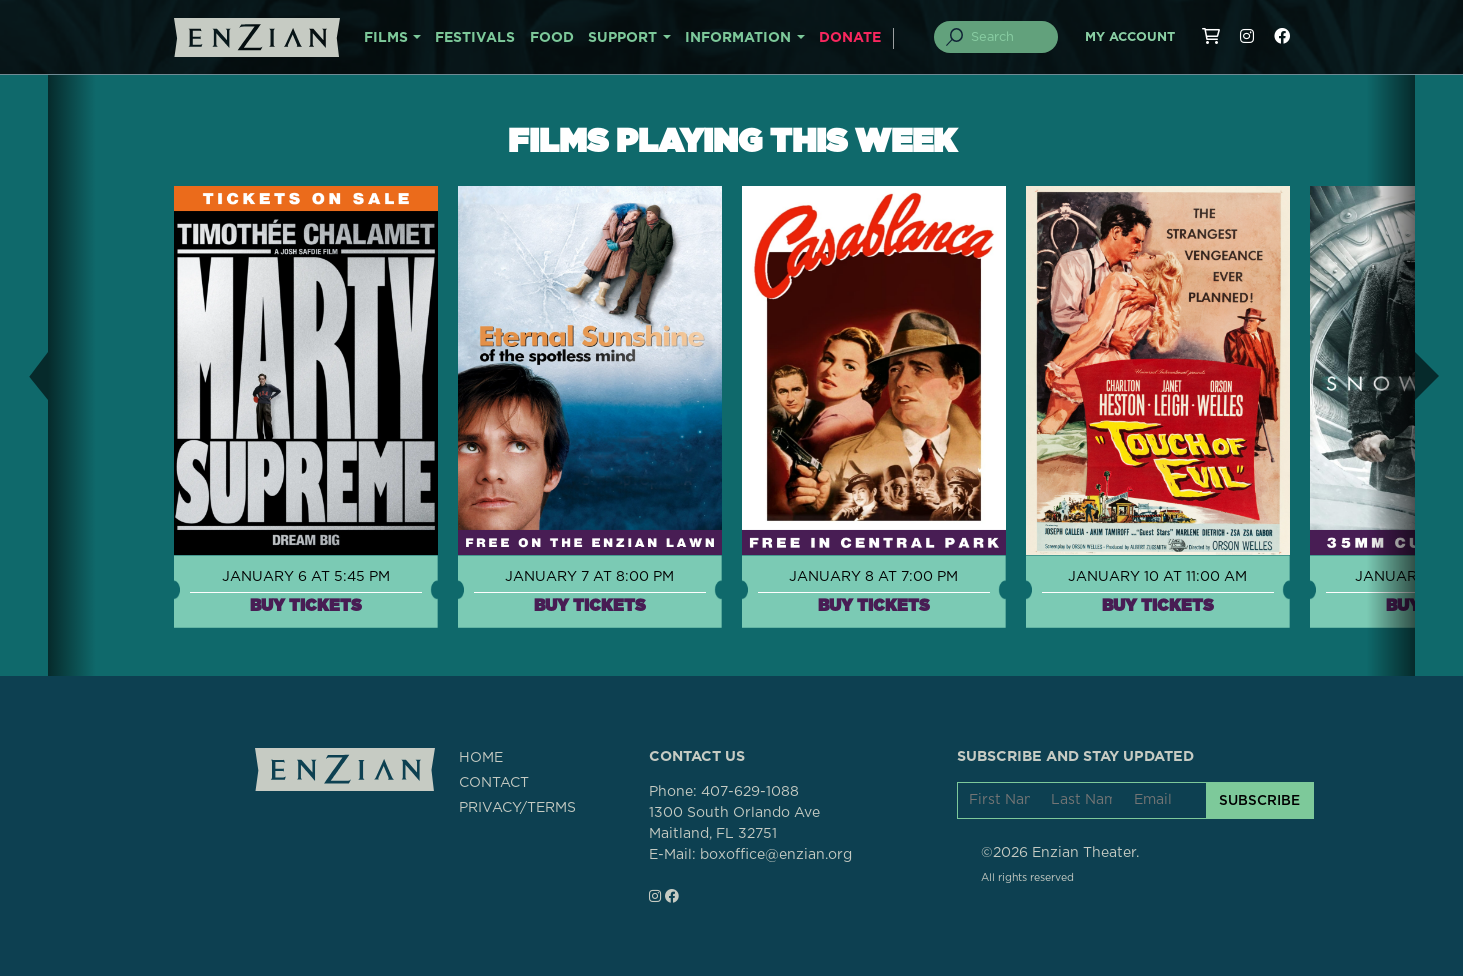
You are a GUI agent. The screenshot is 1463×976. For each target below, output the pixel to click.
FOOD (552, 38)
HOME (481, 758)
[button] (24, 375)
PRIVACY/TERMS (517, 808)
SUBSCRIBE (1259, 800)
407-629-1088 (750, 792)
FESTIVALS (475, 38)
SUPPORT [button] (622, 38)
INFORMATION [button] (738, 38)
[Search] (1007, 37)
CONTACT (494, 783)
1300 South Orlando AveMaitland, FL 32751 (734, 823)
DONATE (850, 38)
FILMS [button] (386, 38)
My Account (1130, 37)
